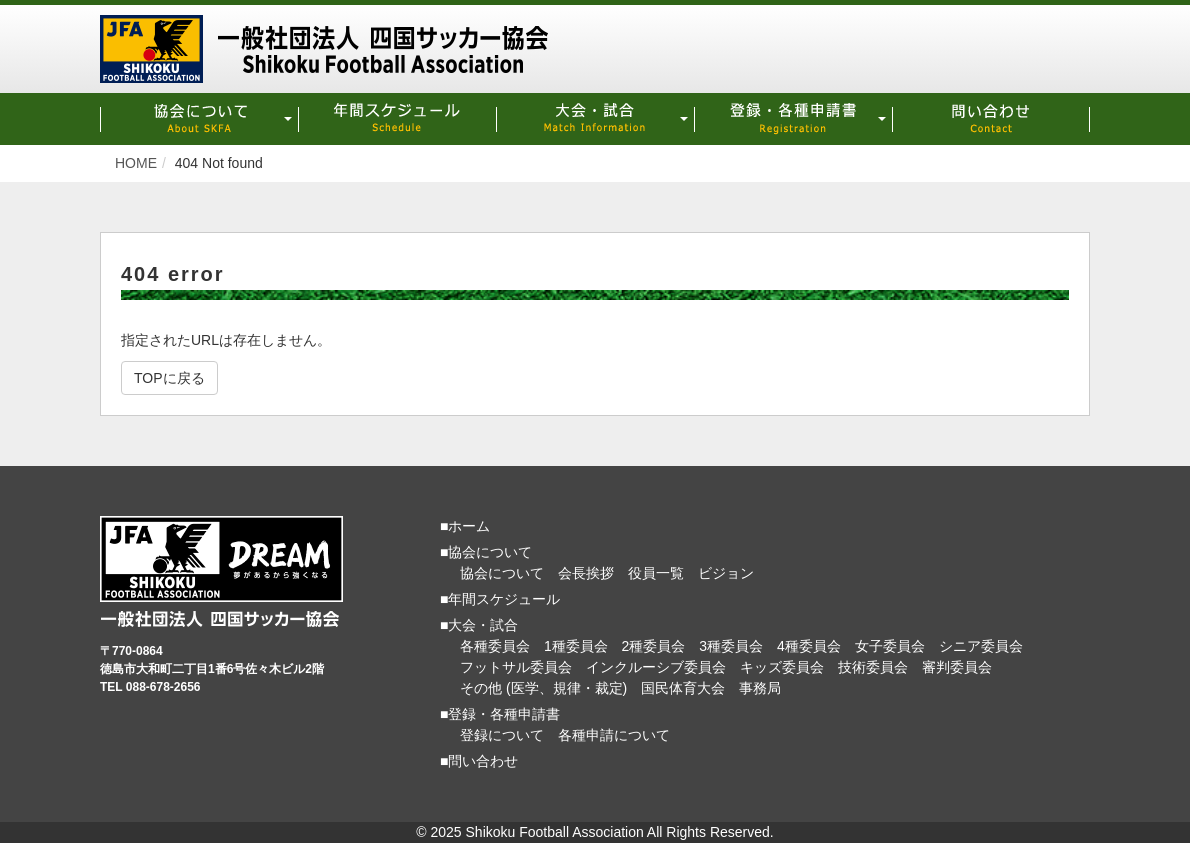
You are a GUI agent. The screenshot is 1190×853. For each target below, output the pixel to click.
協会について (502, 573)
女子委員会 (890, 646)
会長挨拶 (586, 573)
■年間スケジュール (500, 599)
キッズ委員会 (782, 667)
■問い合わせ (479, 761)
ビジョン (726, 573)
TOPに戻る (169, 378)
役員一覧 (656, 573)
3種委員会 (731, 646)
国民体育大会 (683, 688)
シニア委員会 (981, 646)
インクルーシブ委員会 (656, 667)
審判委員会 (957, 667)
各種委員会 (495, 646)
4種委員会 (809, 646)
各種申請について (614, 735)
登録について (502, 735)
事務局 (760, 688)
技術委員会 (873, 667)
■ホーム (465, 526)
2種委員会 (654, 646)
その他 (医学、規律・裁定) (543, 688)
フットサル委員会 (516, 667)
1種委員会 (576, 646)
